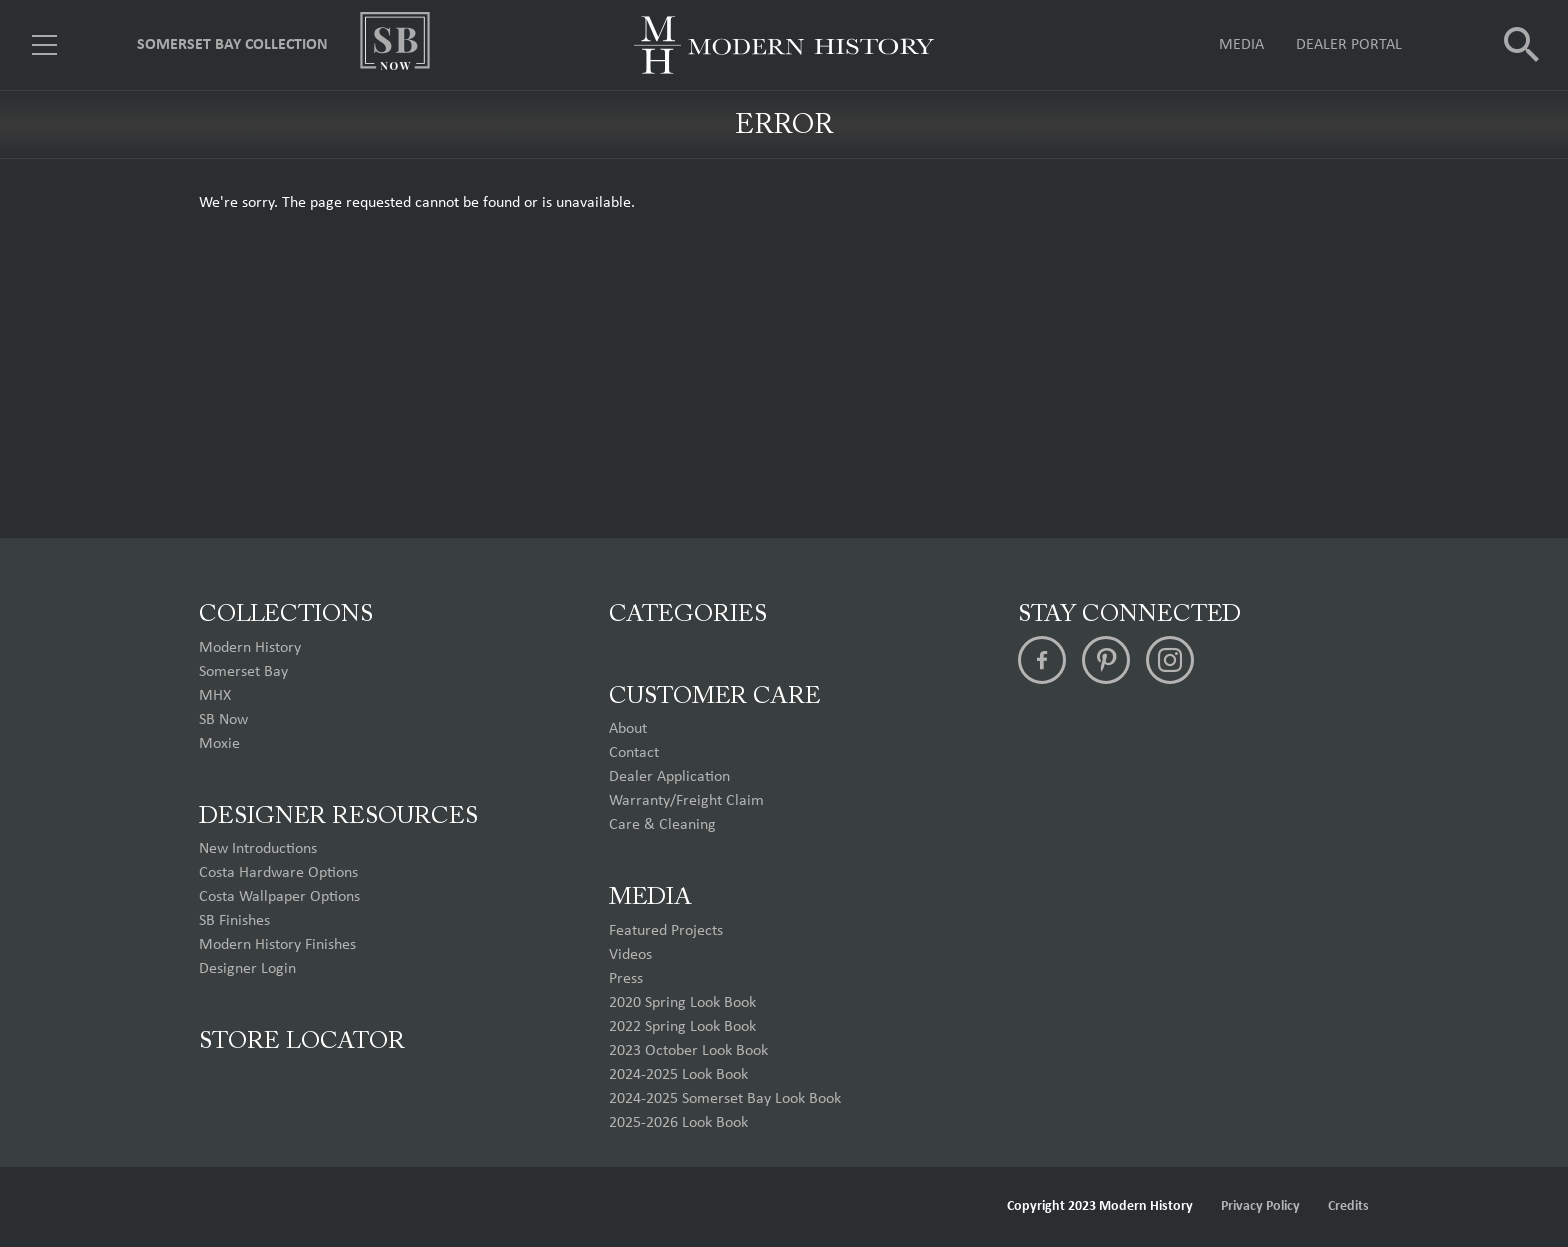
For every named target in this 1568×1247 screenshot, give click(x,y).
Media (1241, 45)
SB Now (223, 720)
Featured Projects (666, 931)
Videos (630, 955)
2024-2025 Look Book (678, 1075)
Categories (688, 615)
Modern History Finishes (277, 945)
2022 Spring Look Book (682, 1027)
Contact (634, 753)
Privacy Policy (1260, 1206)
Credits (1348, 1206)
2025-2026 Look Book (678, 1123)
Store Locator (302, 1042)
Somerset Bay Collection (232, 45)
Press (626, 979)
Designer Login (247, 969)
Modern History (250, 648)
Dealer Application (669, 777)
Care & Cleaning (662, 825)
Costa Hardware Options (278, 873)
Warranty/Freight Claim (686, 801)
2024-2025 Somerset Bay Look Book (725, 1099)
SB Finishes (234, 921)
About (628, 729)
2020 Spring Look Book (682, 1003)
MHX (215, 696)
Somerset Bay (243, 672)
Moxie (219, 744)
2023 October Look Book (688, 1051)
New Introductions (258, 849)
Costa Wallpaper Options (279, 897)
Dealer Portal (1349, 45)
